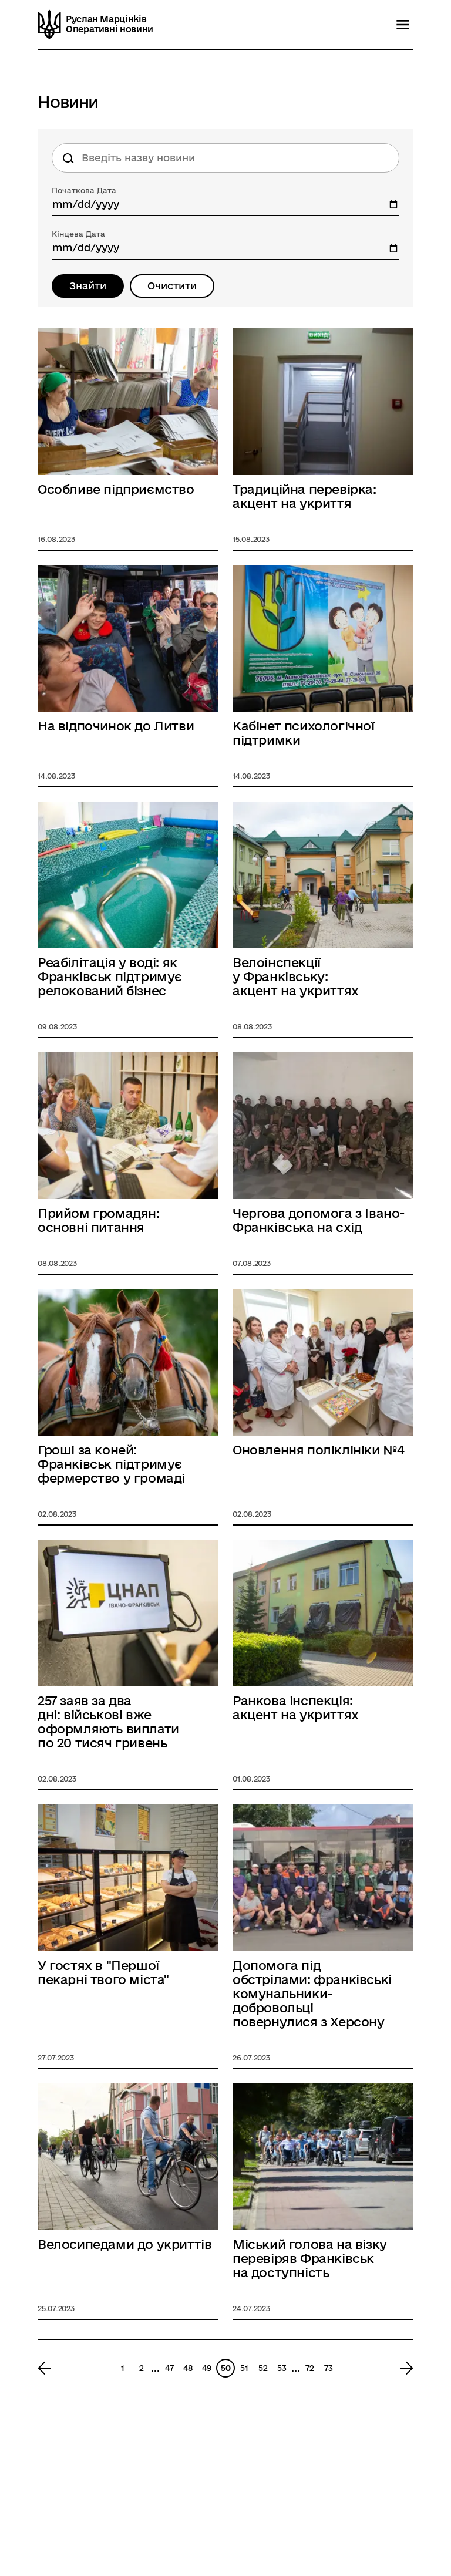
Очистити (172, 285)
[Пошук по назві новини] (225, 158)
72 (309, 2368)
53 (282, 2368)
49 (206, 2368)
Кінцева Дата (78, 233)
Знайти (87, 285)
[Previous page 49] (48, 2368)
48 (188, 2368)
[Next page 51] (402, 2368)
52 (263, 2368)
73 (328, 2368)
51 (244, 2368)
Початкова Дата (84, 190)
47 (169, 2368)
